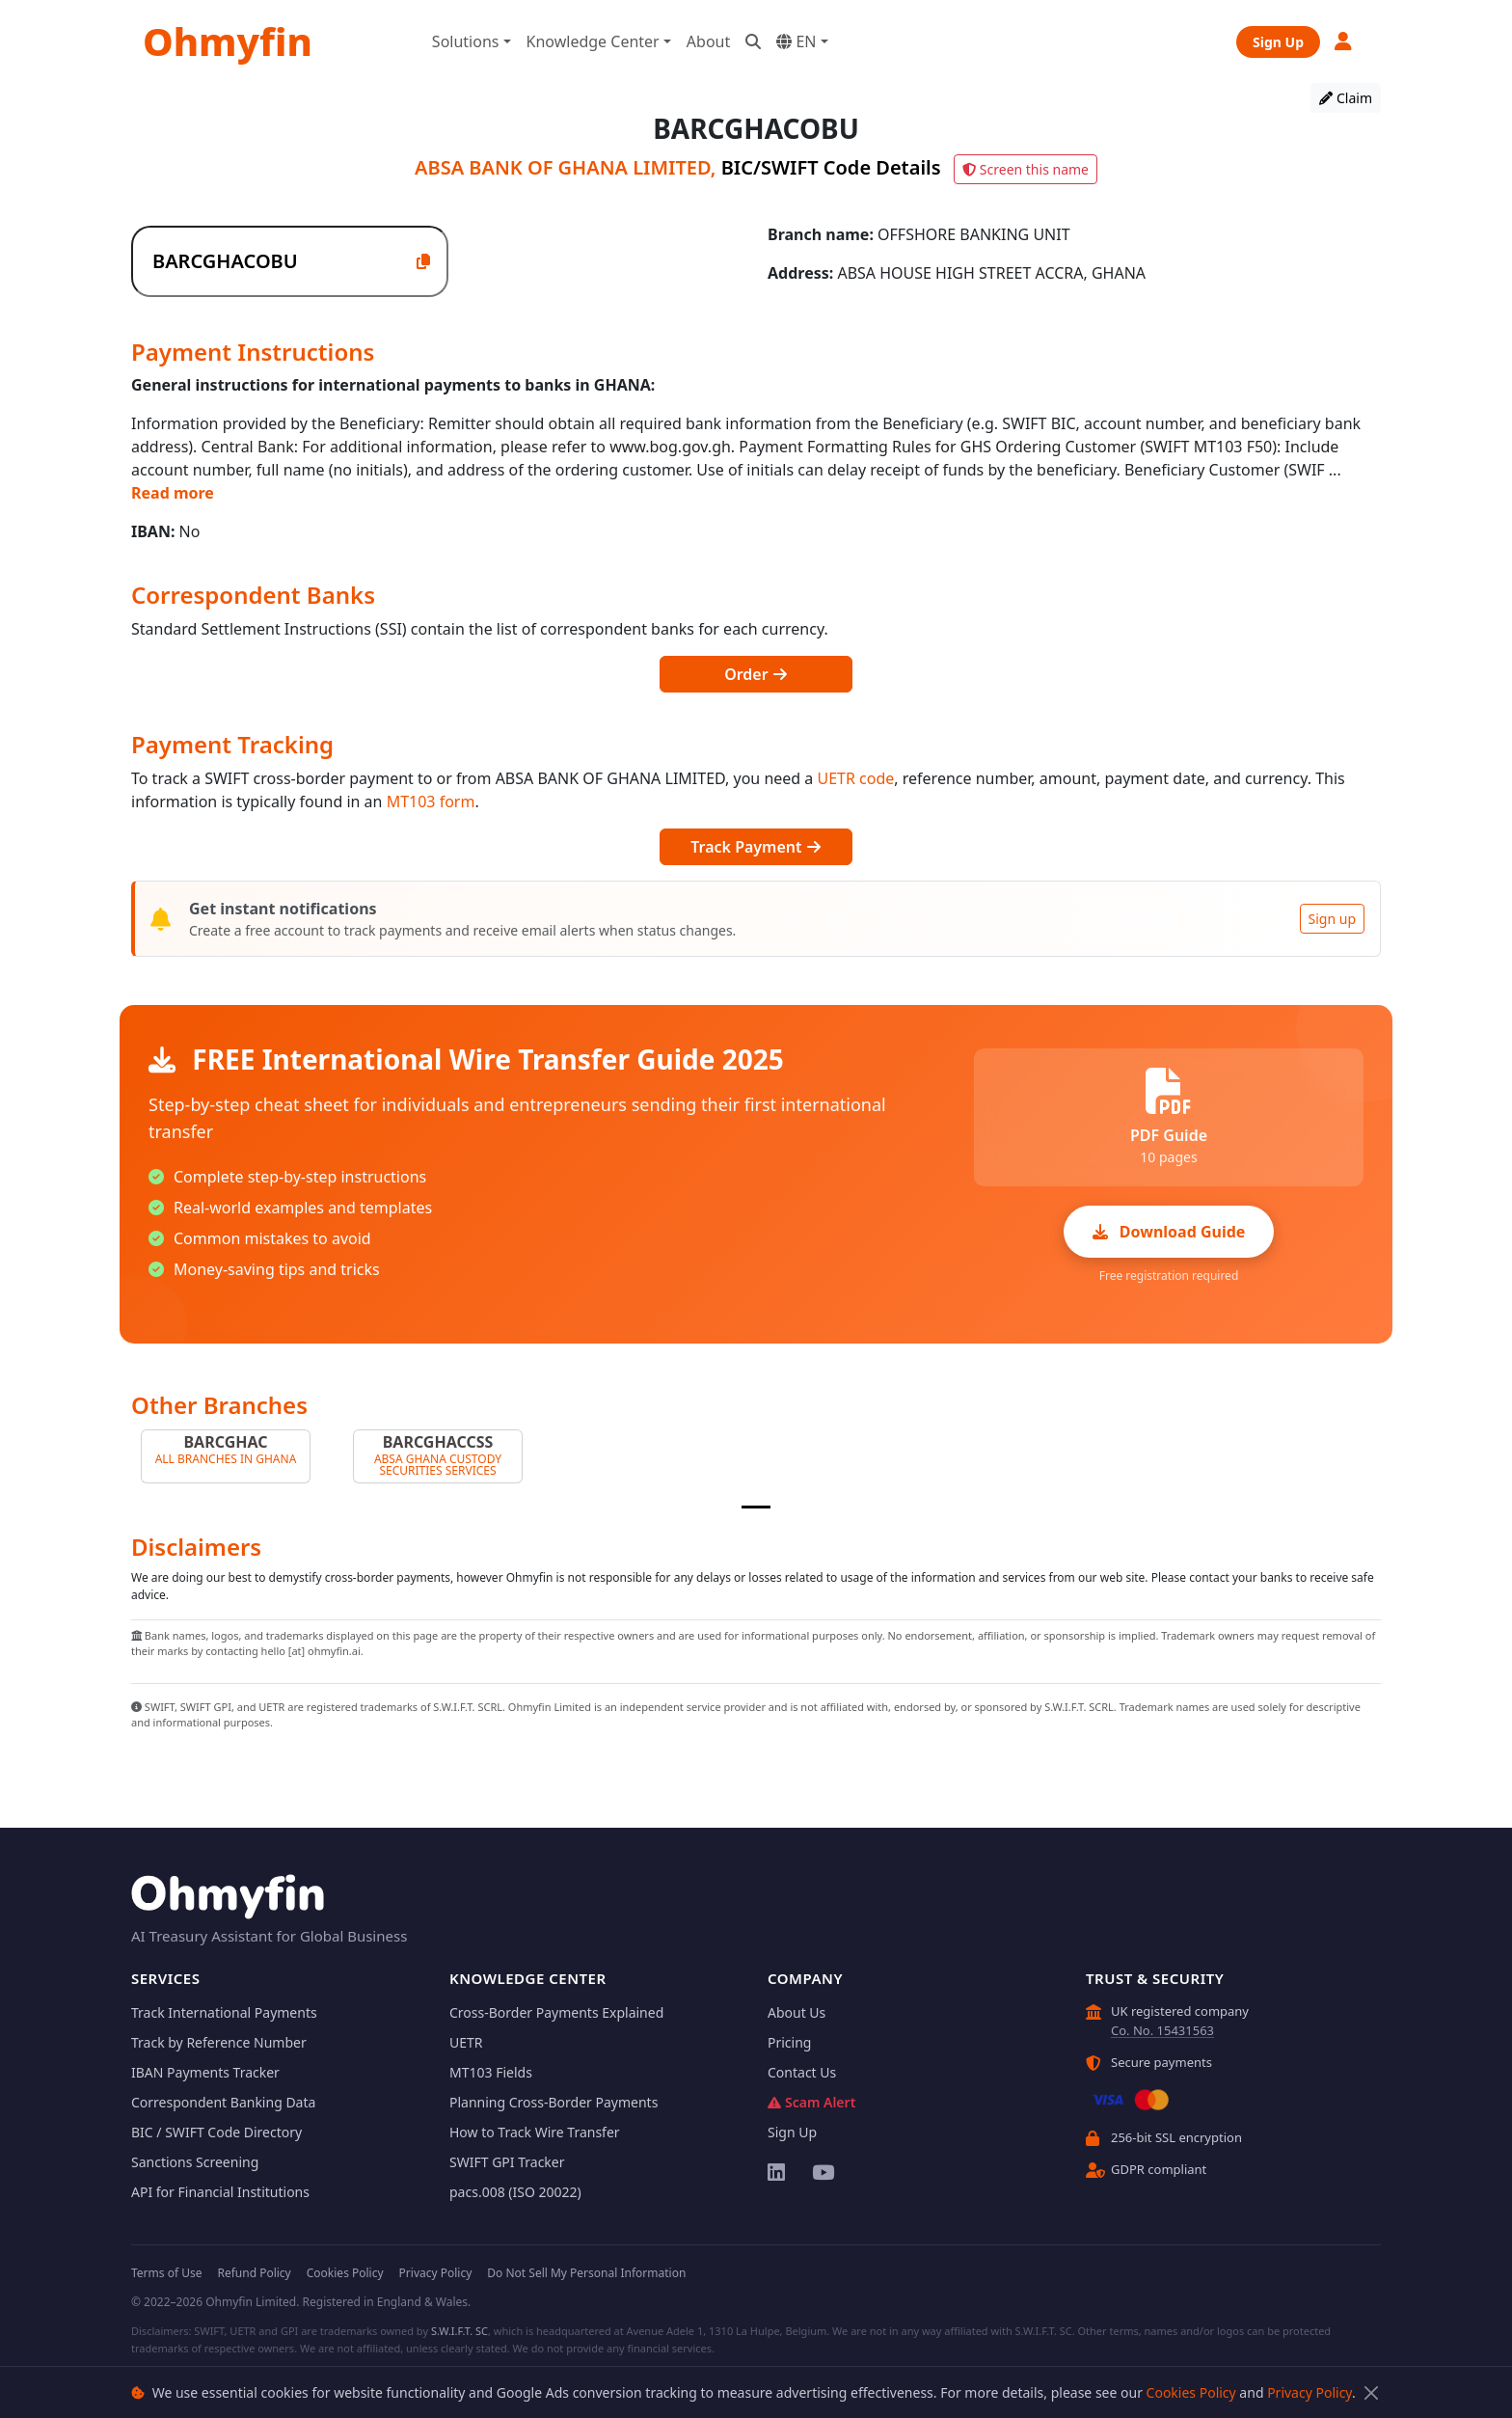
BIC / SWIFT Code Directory (216, 2132)
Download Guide (1169, 1231)
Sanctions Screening (194, 2162)
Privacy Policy (1309, 2392)
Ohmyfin (227, 41)
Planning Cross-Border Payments (553, 2102)
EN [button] (796, 41)
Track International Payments (224, 2012)
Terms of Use (166, 2273)
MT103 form (431, 801)
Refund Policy (253, 2273)
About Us (796, 2012)
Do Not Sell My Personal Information (586, 2273)
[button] (1344, 41)
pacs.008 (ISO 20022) (515, 2192)
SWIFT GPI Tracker (507, 2162)
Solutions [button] (466, 41)
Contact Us (802, 2072)
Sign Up (1278, 42)
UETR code (856, 778)
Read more (172, 492)
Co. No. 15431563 (1162, 2030)
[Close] (1371, 2392)
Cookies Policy (1191, 2392)
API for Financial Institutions (220, 2192)
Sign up (1332, 919)
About (708, 41)
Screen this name (1025, 169)
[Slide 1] (756, 1507)
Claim (1345, 98)
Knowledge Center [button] (593, 41)
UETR (466, 2042)
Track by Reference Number (219, 2042)
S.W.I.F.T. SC (459, 2330)
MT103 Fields (490, 2072)
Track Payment (755, 846)
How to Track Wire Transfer (534, 2132)
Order (756, 674)
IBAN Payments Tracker (205, 2072)
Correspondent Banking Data (223, 2102)
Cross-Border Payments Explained (556, 2012)
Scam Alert (811, 2102)
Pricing (789, 2042)
